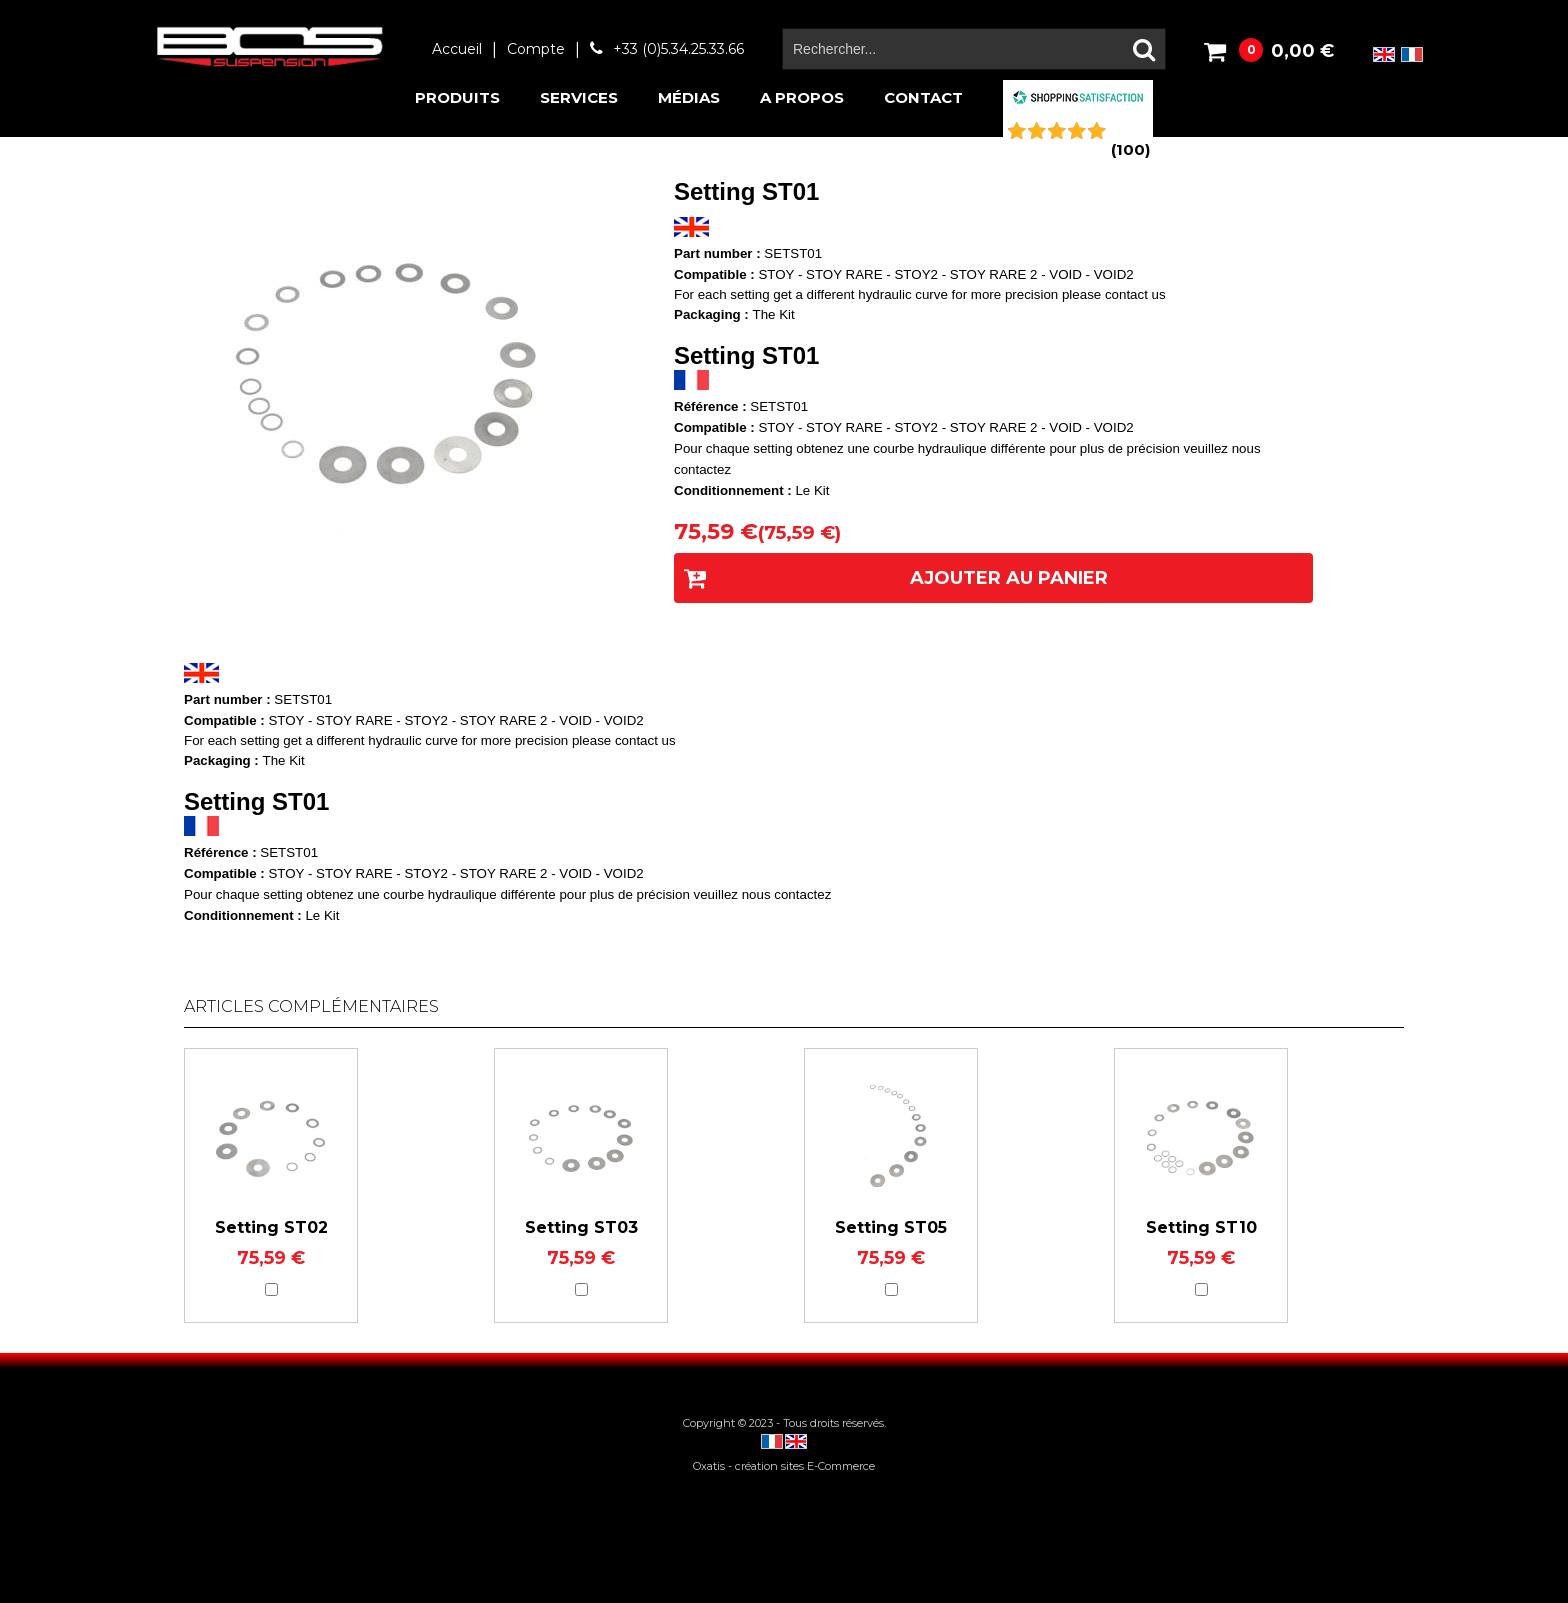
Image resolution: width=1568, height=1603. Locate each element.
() (1130, 149)
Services (579, 97)
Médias (689, 97)
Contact (923, 97)
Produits (457, 97)
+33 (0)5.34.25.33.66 (678, 49)
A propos (802, 97)
